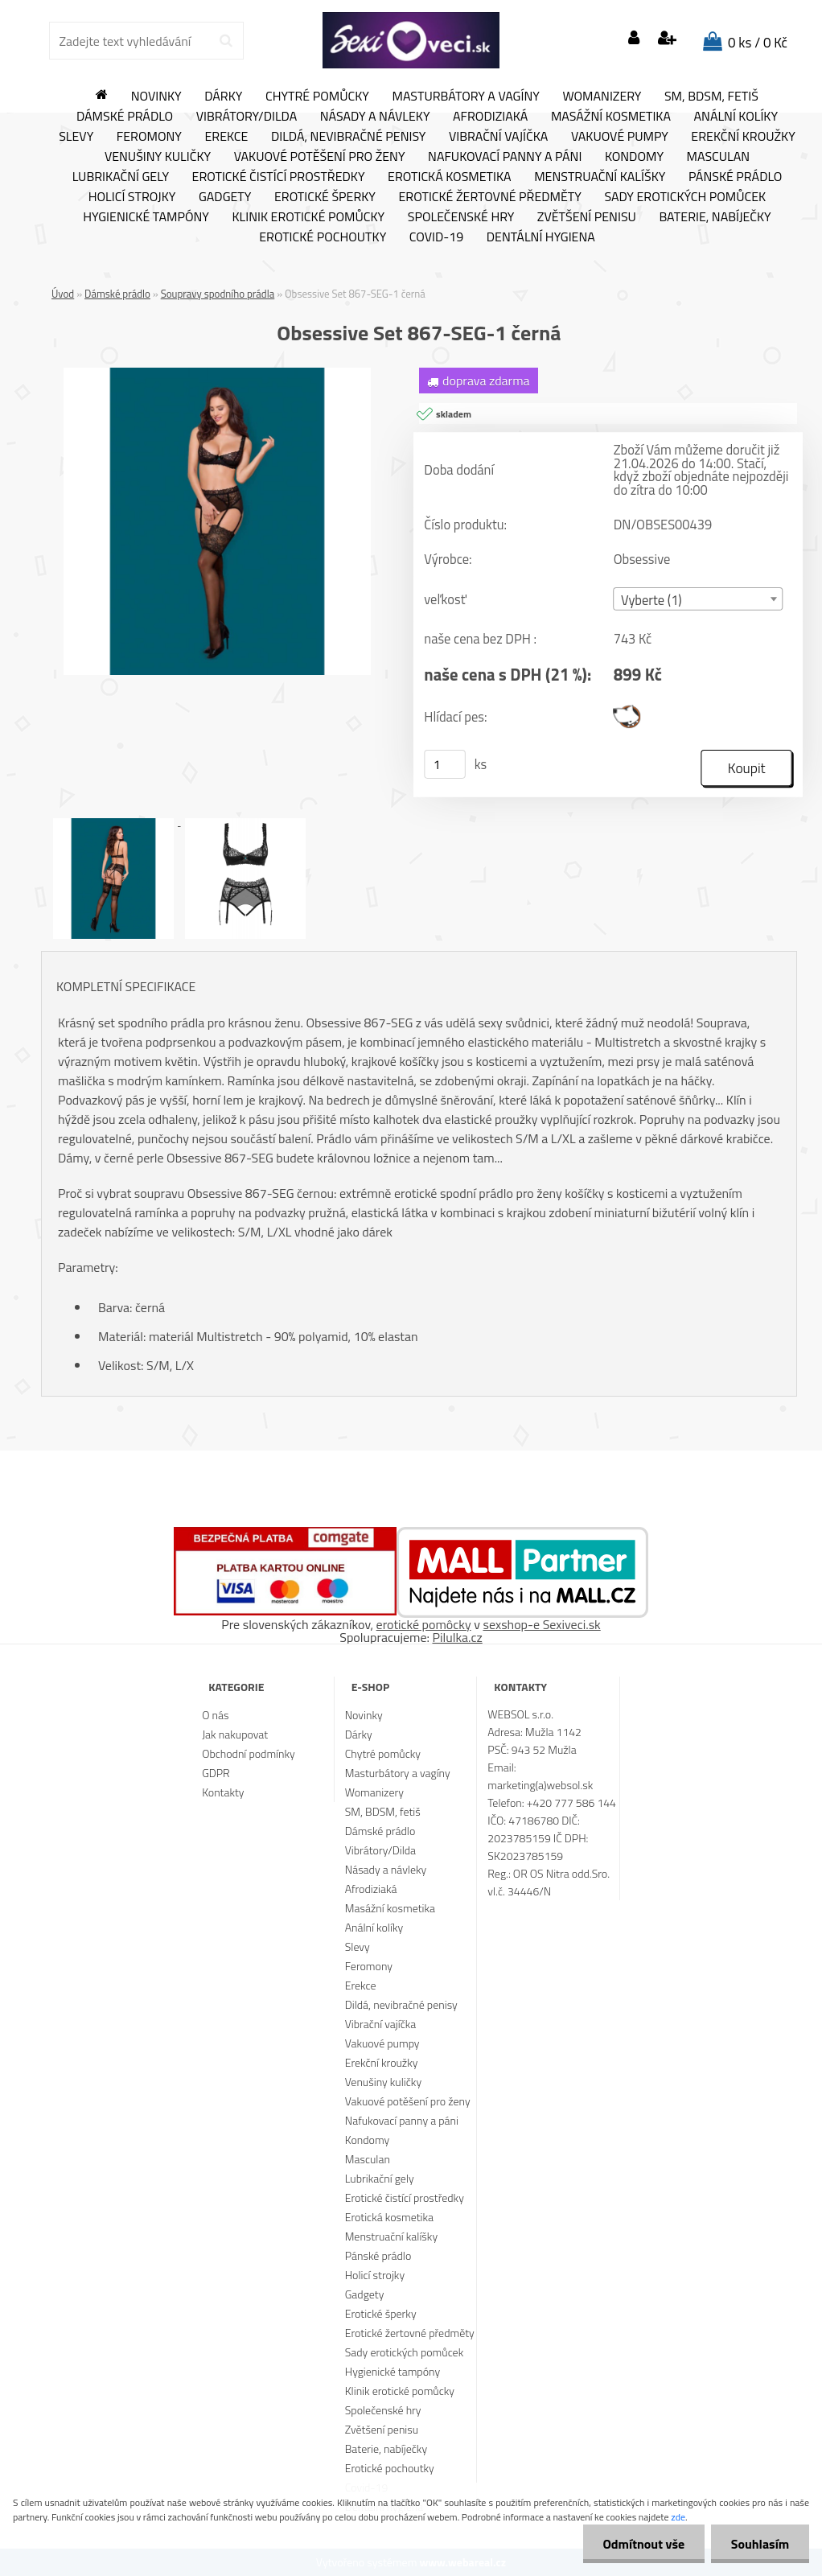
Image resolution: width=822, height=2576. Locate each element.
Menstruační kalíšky (599, 177)
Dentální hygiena (541, 237)
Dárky (223, 96)
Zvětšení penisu (586, 217)
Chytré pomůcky (317, 96)
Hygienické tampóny (146, 217)
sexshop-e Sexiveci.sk (541, 1624)
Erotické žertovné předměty (490, 197)
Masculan (718, 157)
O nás (215, 1714)
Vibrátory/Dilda (247, 117)
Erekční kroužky (743, 137)
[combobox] (698, 599)
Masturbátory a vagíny (465, 96)
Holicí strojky (132, 197)
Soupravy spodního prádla (218, 294)
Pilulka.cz (458, 1637)
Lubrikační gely (120, 177)
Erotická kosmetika (450, 177)
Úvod (62, 294)
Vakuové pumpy (619, 137)
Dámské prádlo (124, 117)
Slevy (76, 137)
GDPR (216, 1772)
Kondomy (634, 157)
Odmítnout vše (643, 2543)
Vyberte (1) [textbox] (651, 600)
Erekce (226, 137)
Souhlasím (759, 2543)
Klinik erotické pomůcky (308, 217)
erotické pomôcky (423, 1624)
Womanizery (601, 96)
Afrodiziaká (490, 117)
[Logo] (411, 40)
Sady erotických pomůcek (685, 197)
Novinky (156, 96)
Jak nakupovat (235, 1734)
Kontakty (223, 1792)
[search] (226, 41)
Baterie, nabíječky (715, 217)
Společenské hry (461, 217)
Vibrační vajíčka (498, 137)
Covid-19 (436, 237)
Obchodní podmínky (248, 1753)
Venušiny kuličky (158, 157)
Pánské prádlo (735, 177)
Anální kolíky (736, 117)
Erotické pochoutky (322, 237)
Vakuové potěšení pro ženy (319, 157)
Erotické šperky (325, 197)
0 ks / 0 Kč (757, 42)
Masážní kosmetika (611, 117)
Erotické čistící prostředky (278, 177)
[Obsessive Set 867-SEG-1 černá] (217, 374)
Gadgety (225, 197)
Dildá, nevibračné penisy (348, 137)
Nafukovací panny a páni (505, 157)
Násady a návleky (375, 117)
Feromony (149, 137)
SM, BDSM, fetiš (711, 96)
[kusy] (445, 764)
